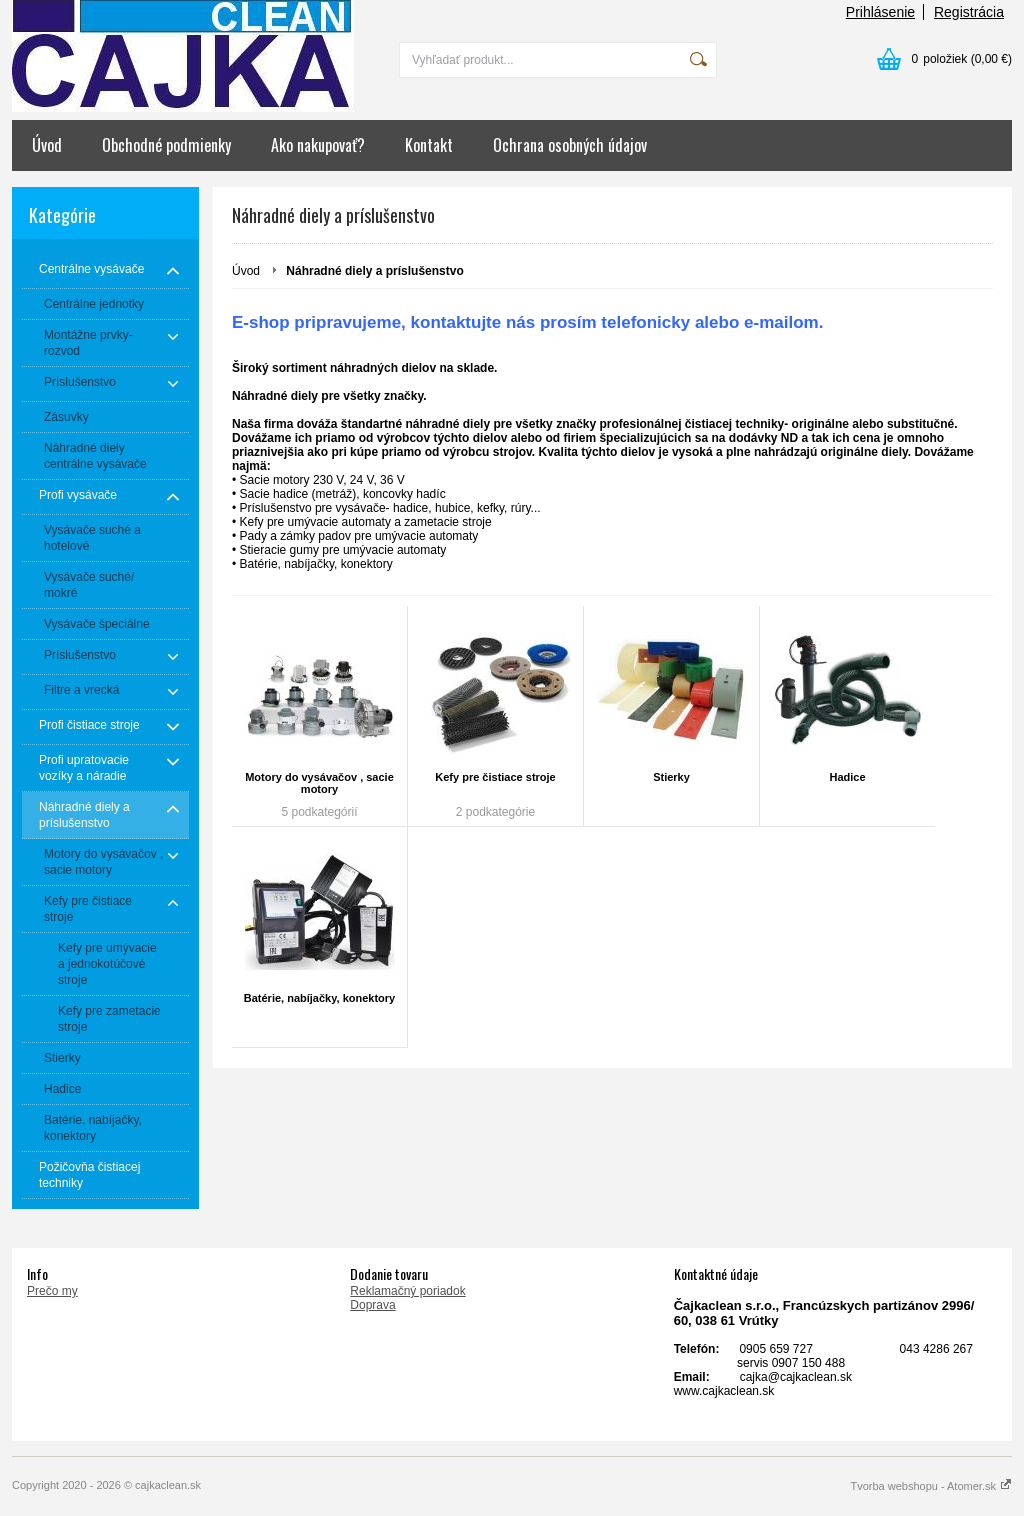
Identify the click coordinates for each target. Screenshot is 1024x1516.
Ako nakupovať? (318, 145)
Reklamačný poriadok (407, 1291)
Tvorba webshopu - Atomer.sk (931, 1486)
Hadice (847, 777)
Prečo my (52, 1291)
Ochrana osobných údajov (570, 145)
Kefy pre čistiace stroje (495, 777)
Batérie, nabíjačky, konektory (319, 998)
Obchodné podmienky (166, 145)
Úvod (47, 145)
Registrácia (969, 12)
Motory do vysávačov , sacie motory (319, 783)
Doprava (372, 1305)
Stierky (671, 777)
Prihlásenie (880, 12)
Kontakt (429, 145)
